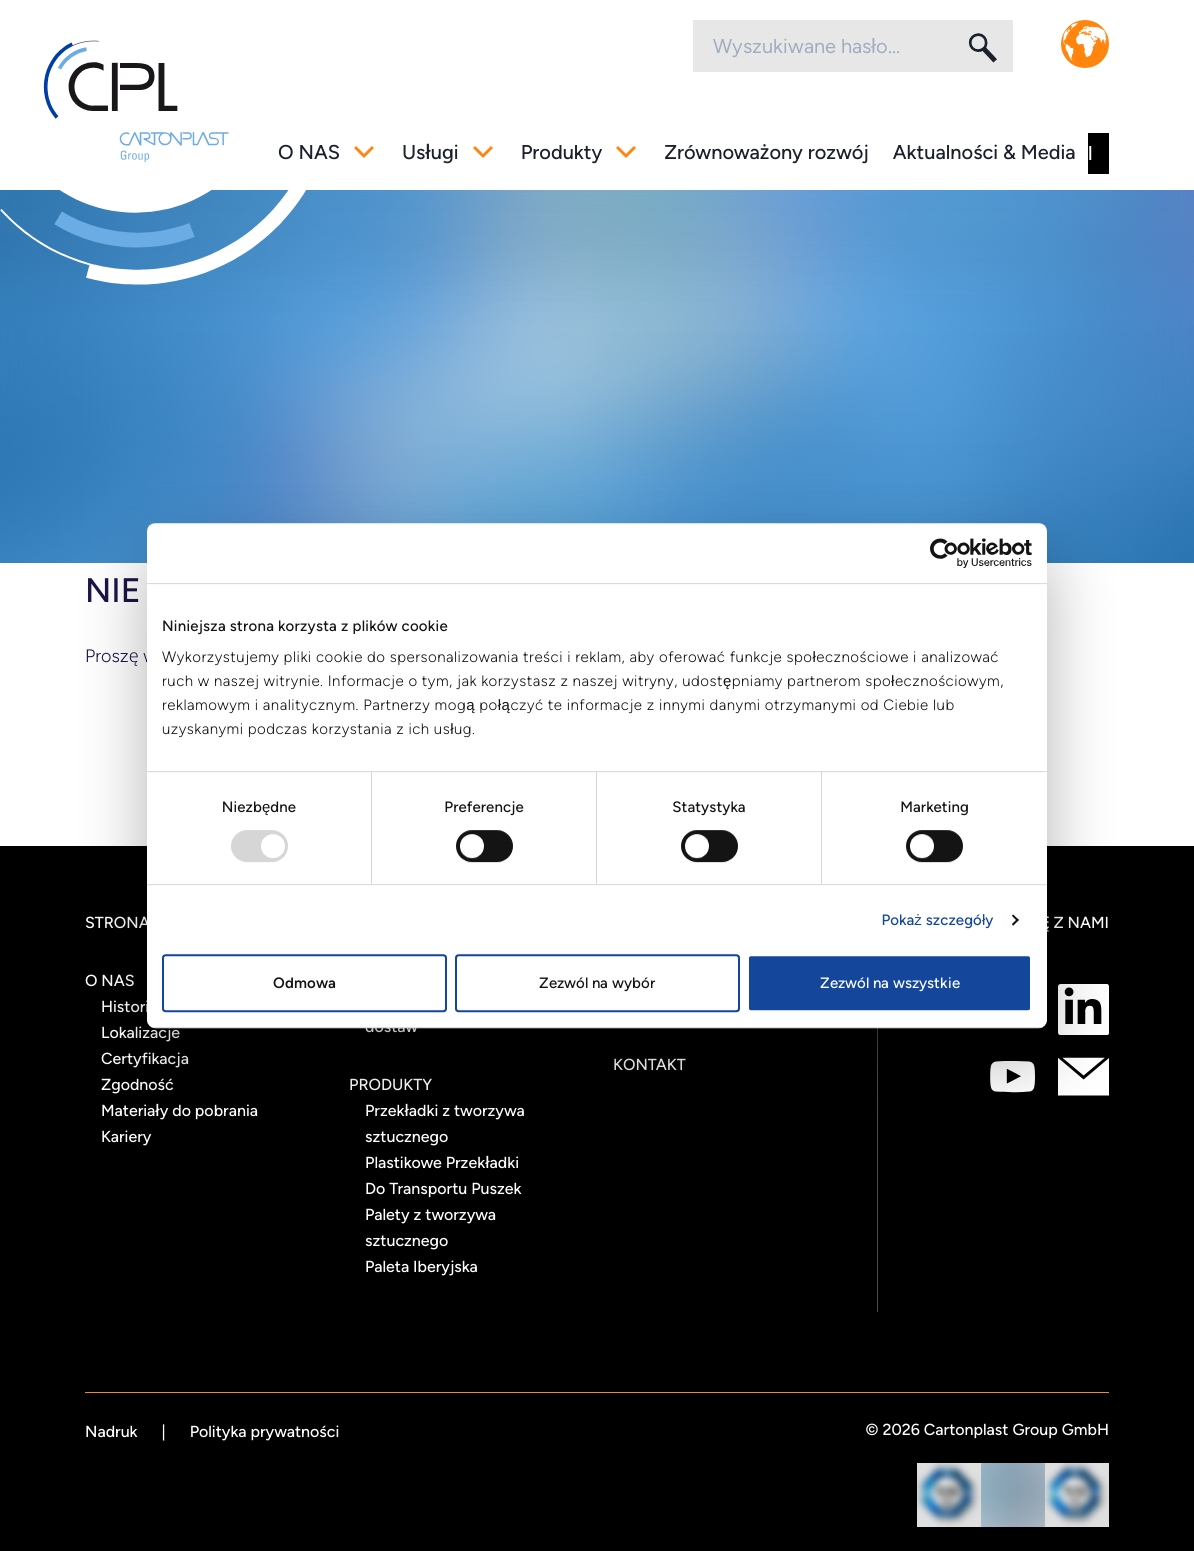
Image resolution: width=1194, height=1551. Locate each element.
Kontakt (649, 1064)
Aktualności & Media (984, 152)
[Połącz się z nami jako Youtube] (1012, 1076)
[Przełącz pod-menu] (364, 152)
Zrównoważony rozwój (766, 152)
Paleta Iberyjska (421, 1266)
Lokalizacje (140, 1032)
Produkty (562, 152)
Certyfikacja (145, 1058)
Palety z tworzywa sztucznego (430, 1227)
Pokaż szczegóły (938, 920)
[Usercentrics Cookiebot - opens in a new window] (944, 553)
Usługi (430, 152)
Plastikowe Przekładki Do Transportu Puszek (443, 1175)
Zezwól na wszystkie (890, 983)
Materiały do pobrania (179, 1110)
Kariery (126, 1136)
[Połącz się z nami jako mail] (1083, 1076)
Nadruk (111, 1431)
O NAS (309, 152)
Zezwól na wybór (597, 983)
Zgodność (137, 1084)
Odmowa (304, 983)
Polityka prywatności (265, 1431)
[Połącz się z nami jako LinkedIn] (1083, 1009)
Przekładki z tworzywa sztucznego (445, 1123)
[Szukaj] (981, 46)
